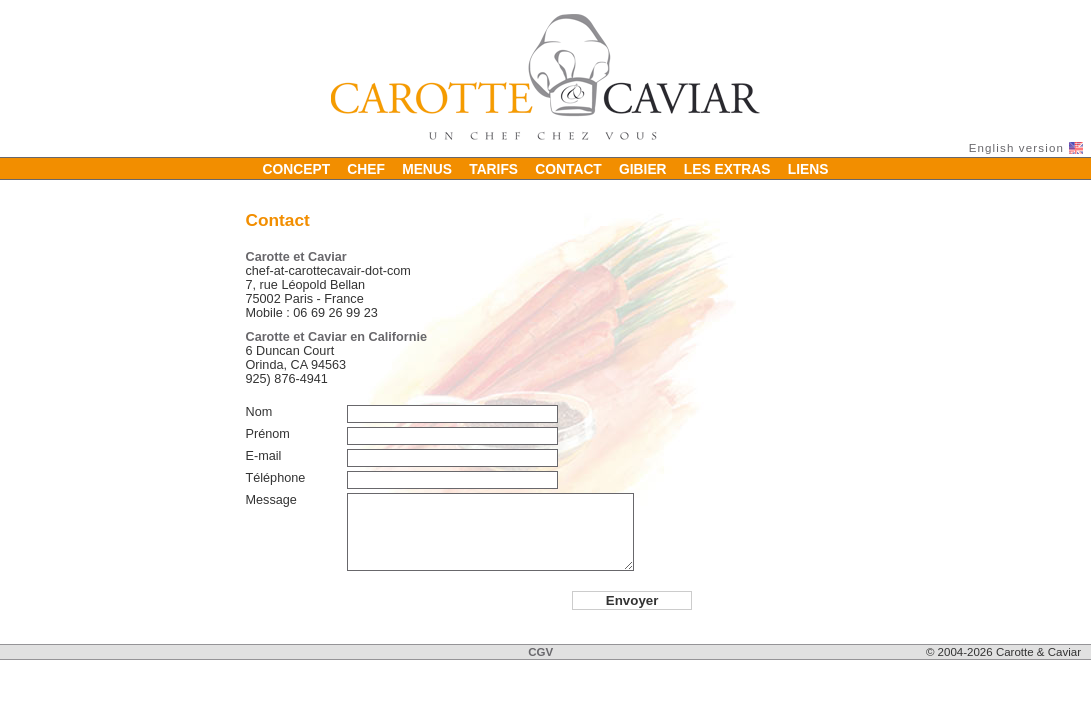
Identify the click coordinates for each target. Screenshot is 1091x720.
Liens (808, 168)
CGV (540, 652)
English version (1016, 148)
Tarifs (493, 168)
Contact (568, 168)
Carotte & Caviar (545, 77)
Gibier (643, 168)
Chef (366, 168)
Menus (427, 168)
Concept (297, 168)
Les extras (727, 168)
